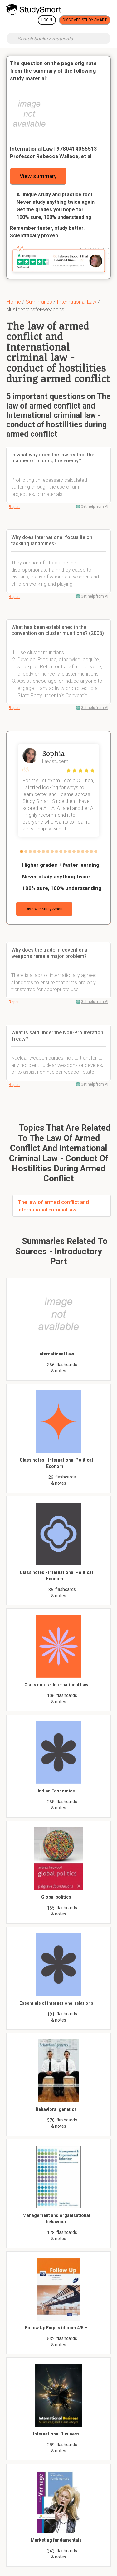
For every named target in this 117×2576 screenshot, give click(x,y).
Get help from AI (94, 506)
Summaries (39, 302)
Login (46, 20)
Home (13, 302)
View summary (38, 176)
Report (14, 507)
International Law (76, 302)
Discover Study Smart (85, 20)
